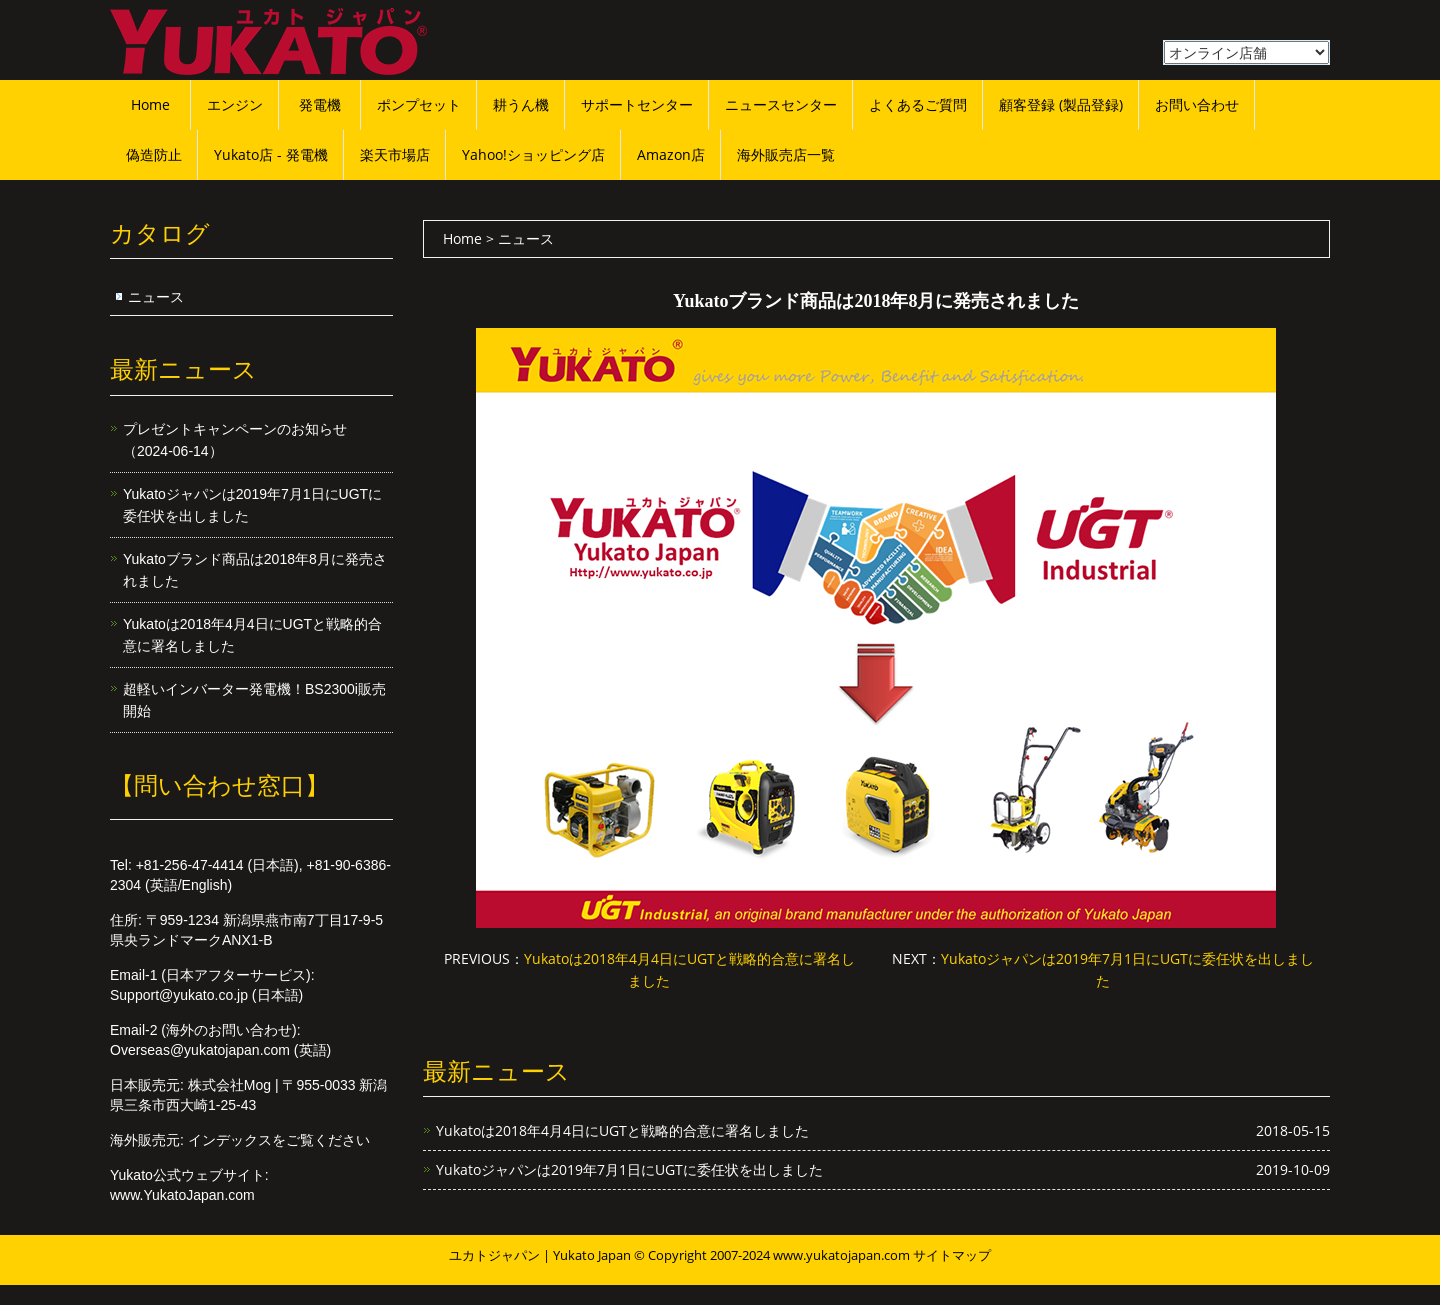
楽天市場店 (395, 154)
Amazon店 (671, 154)
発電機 (320, 104)
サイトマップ (952, 1255)
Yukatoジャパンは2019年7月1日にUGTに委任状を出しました (629, 1169)
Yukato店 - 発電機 (271, 154)
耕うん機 (521, 104)
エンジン (235, 104)
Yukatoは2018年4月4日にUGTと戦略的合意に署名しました (622, 1130)
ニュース (156, 296)
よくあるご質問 (918, 104)
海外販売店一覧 (786, 154)
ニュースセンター (781, 104)
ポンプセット (419, 104)
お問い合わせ (1197, 104)
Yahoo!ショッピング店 (533, 154)
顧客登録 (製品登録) (1061, 104)
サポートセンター (637, 104)
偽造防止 (154, 154)
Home (150, 104)
